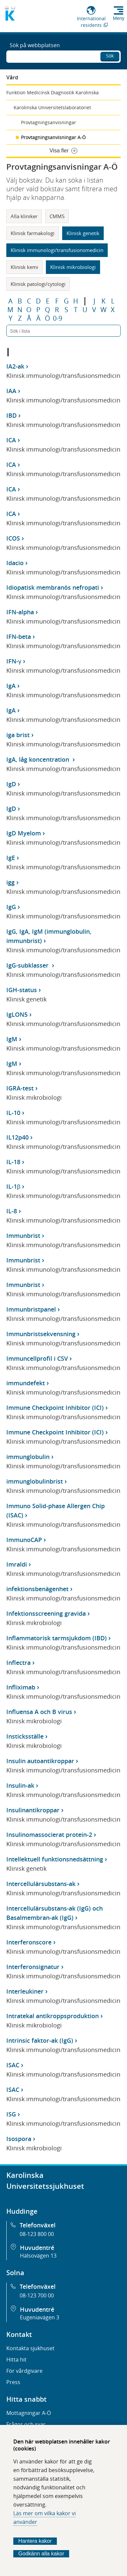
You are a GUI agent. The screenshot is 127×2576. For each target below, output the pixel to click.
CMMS (57, 216)
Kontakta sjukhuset (30, 2348)
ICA (11, 440)
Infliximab (20, 1687)
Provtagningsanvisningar (48, 122)
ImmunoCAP (24, 1540)
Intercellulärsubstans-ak (40, 1884)
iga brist (18, 735)
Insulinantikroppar (33, 1810)
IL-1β (13, 1186)
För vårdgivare (24, 2370)
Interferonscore (29, 1942)
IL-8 (11, 1211)
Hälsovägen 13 (38, 2255)
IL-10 (13, 1113)
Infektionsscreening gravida (46, 1613)
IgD (11, 784)
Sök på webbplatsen (35, 45)
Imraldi (16, 1564)
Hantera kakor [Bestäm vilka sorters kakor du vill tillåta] (35, 2541)
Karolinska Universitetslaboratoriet (52, 107)
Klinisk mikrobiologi (73, 267)
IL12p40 (17, 1137)
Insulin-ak (20, 1785)
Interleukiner (25, 1991)
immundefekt (25, 1383)
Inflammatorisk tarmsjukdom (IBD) (56, 1638)
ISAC (12, 2065)
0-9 (57, 318)
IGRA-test (20, 1088)
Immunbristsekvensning (40, 1334)
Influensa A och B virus (39, 1712)
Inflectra (18, 1663)
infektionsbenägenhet (37, 1589)
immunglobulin (28, 1457)
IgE (10, 858)
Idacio (15, 563)
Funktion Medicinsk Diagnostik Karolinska (52, 92)
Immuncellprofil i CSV (37, 1358)
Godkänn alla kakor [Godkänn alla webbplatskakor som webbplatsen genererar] (41, 2553)
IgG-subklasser (28, 965)
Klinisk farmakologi (33, 233)
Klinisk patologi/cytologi (38, 284)
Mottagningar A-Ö (28, 2413)
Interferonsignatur (33, 1967)
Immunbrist (23, 1236)
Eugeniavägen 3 (39, 2317)
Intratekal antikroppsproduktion (52, 2016)
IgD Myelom (23, 833)
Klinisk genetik (82, 233)
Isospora (18, 2139)
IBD (11, 415)
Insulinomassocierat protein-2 (49, 1835)
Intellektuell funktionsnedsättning (54, 1859)
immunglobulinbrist (34, 1481)
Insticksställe (25, 1736)
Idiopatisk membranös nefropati (52, 587)
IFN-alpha (20, 612)
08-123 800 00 (37, 2234)
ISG (11, 2114)
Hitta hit (16, 2359)
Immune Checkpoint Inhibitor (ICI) (55, 1408)
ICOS (13, 538)
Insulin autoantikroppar (40, 1761)
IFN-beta (18, 637)
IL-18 (13, 1162)
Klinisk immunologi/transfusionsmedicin (57, 250)
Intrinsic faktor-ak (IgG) (39, 2040)
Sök (110, 55)
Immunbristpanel (31, 1309)
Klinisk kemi (24, 267)
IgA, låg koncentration (38, 759)
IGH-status (21, 990)
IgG (11, 907)
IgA (11, 686)
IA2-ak (15, 366)
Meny (118, 18)
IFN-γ (13, 661)
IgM (11, 1039)
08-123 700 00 (37, 2295)
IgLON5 (17, 1014)
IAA (11, 391)
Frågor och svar (26, 2424)
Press (13, 2382)
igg (10, 882)
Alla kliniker (24, 216)
